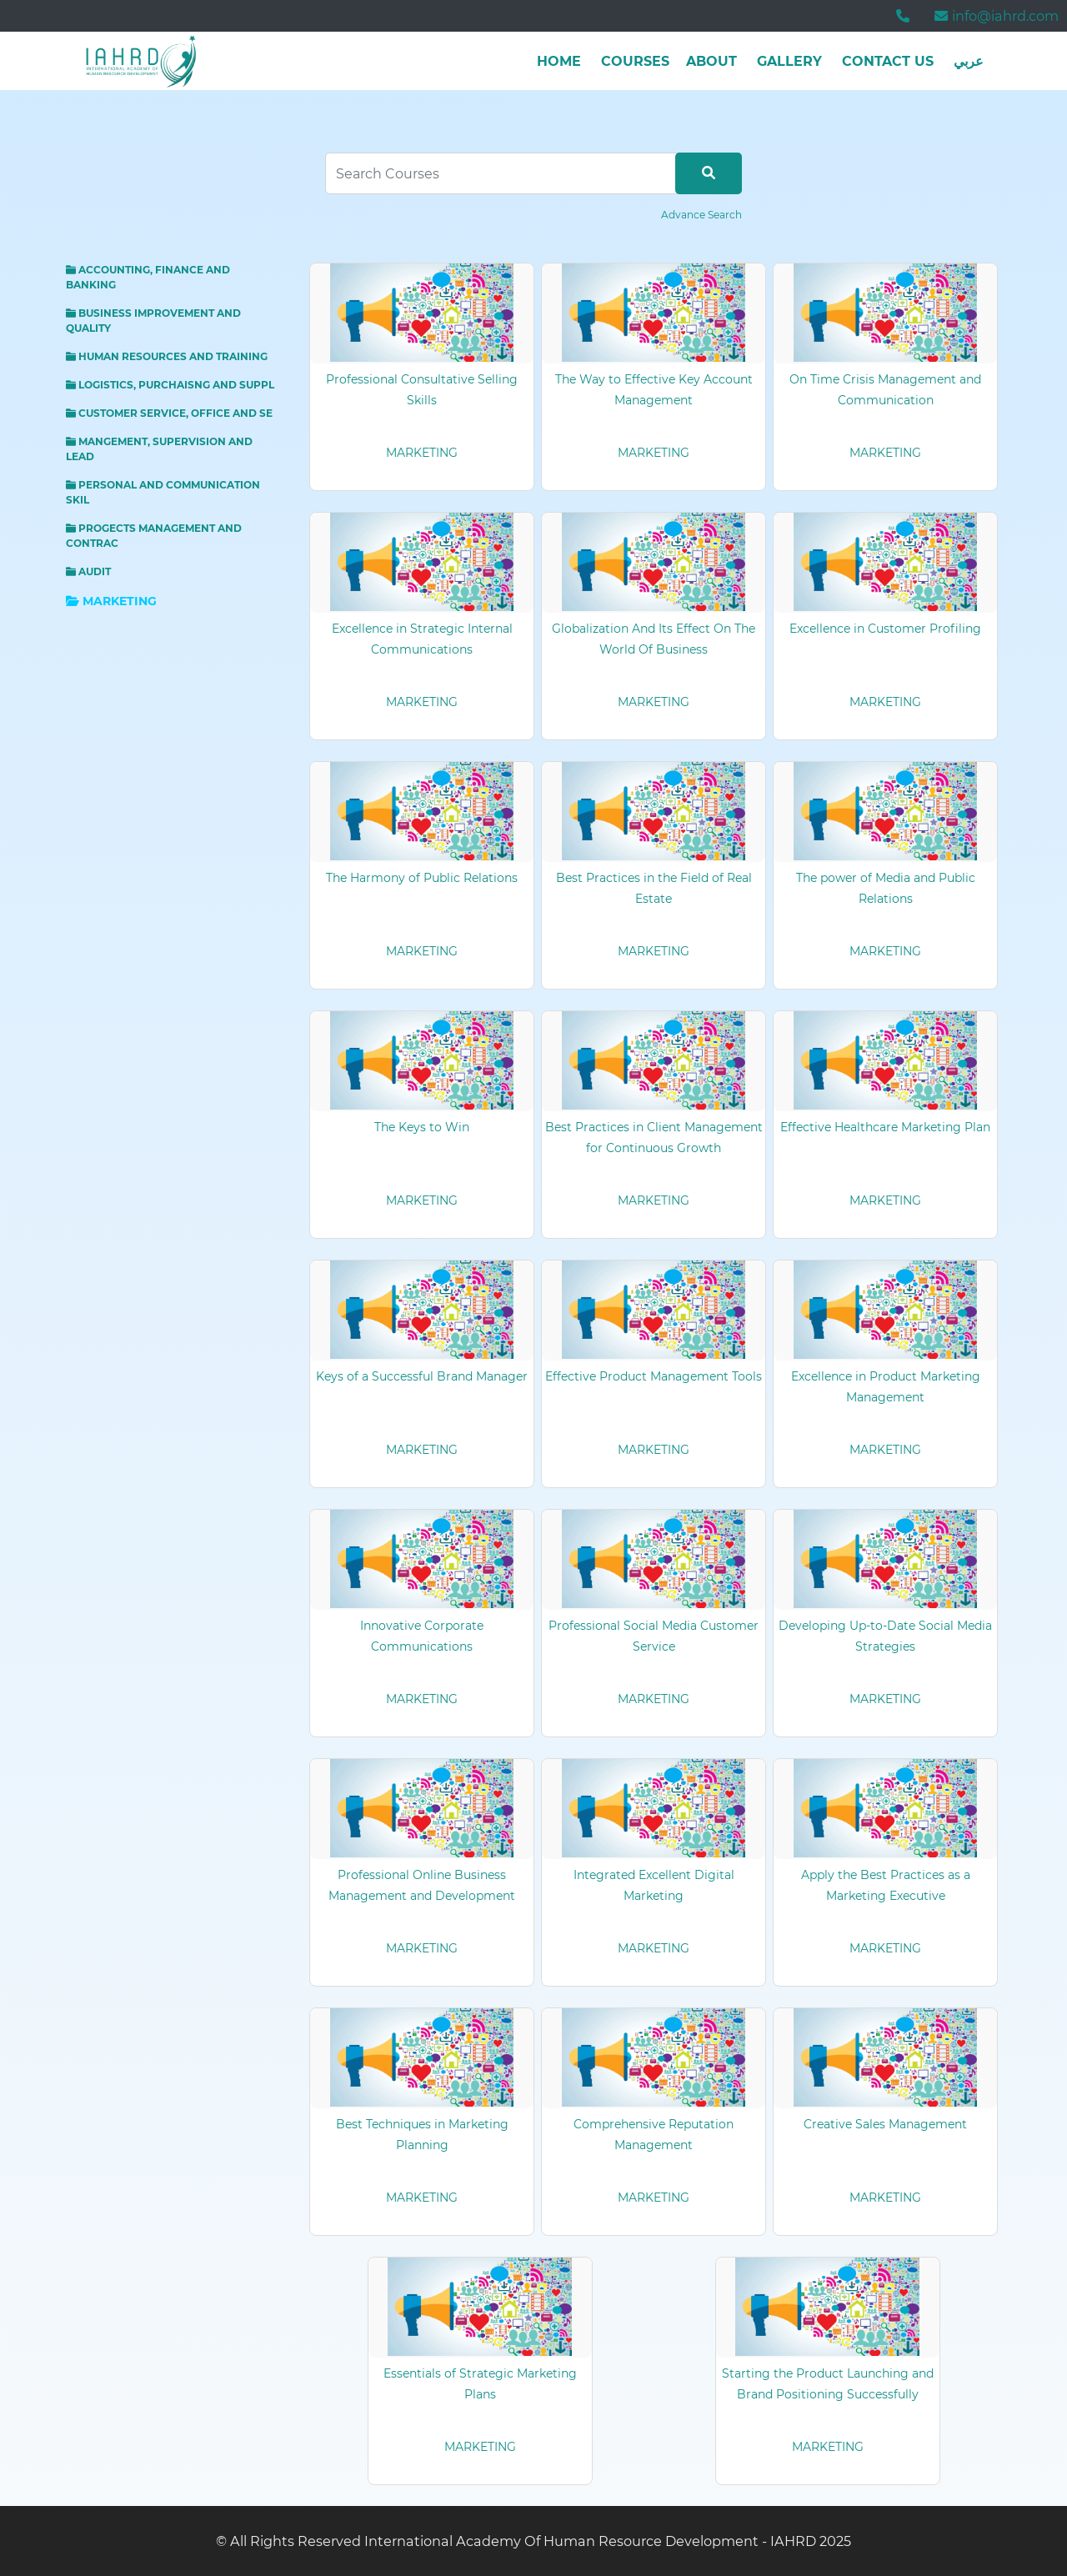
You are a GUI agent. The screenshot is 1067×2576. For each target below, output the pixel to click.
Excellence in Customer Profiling (885, 628)
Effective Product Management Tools (653, 1376)
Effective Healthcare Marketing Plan (885, 1127)
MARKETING (111, 601)
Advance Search (701, 214)
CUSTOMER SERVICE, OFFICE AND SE (169, 413)
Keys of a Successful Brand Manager (422, 1376)
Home (559, 61)
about (711, 61)
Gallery (789, 61)
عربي (969, 61)
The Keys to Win (421, 1127)
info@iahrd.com (996, 16)
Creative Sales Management (885, 2124)
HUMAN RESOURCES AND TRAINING (167, 356)
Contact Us (888, 61)
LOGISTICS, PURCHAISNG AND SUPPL (170, 384)
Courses (635, 61)
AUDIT (88, 571)
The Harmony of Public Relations (422, 877)
